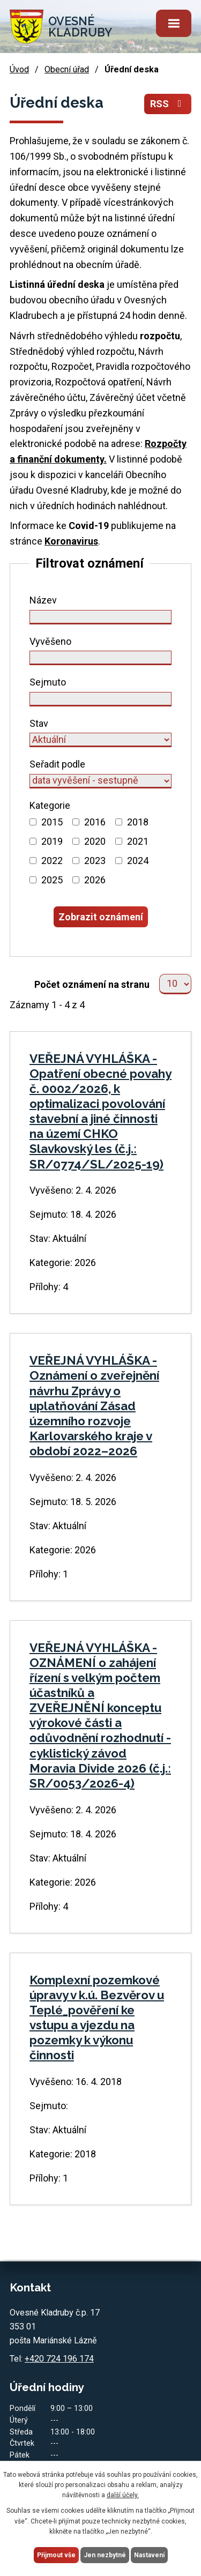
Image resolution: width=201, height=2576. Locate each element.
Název (43, 600)
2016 (95, 822)
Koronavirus (71, 541)
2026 (95, 879)
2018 (137, 822)
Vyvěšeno (50, 641)
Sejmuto (47, 682)
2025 (52, 879)
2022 (52, 860)
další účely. (123, 2495)
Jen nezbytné (105, 2555)
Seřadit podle (57, 764)
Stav (38, 723)
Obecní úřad (66, 69)
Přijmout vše (56, 2555)
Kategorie (49, 805)
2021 (137, 841)
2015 (52, 822)
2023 (95, 860)
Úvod (19, 69)
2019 (52, 841)
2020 (95, 841)
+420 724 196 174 (59, 2359)
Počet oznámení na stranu (92, 984)
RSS (168, 103)
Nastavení (149, 2555)
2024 (137, 860)
